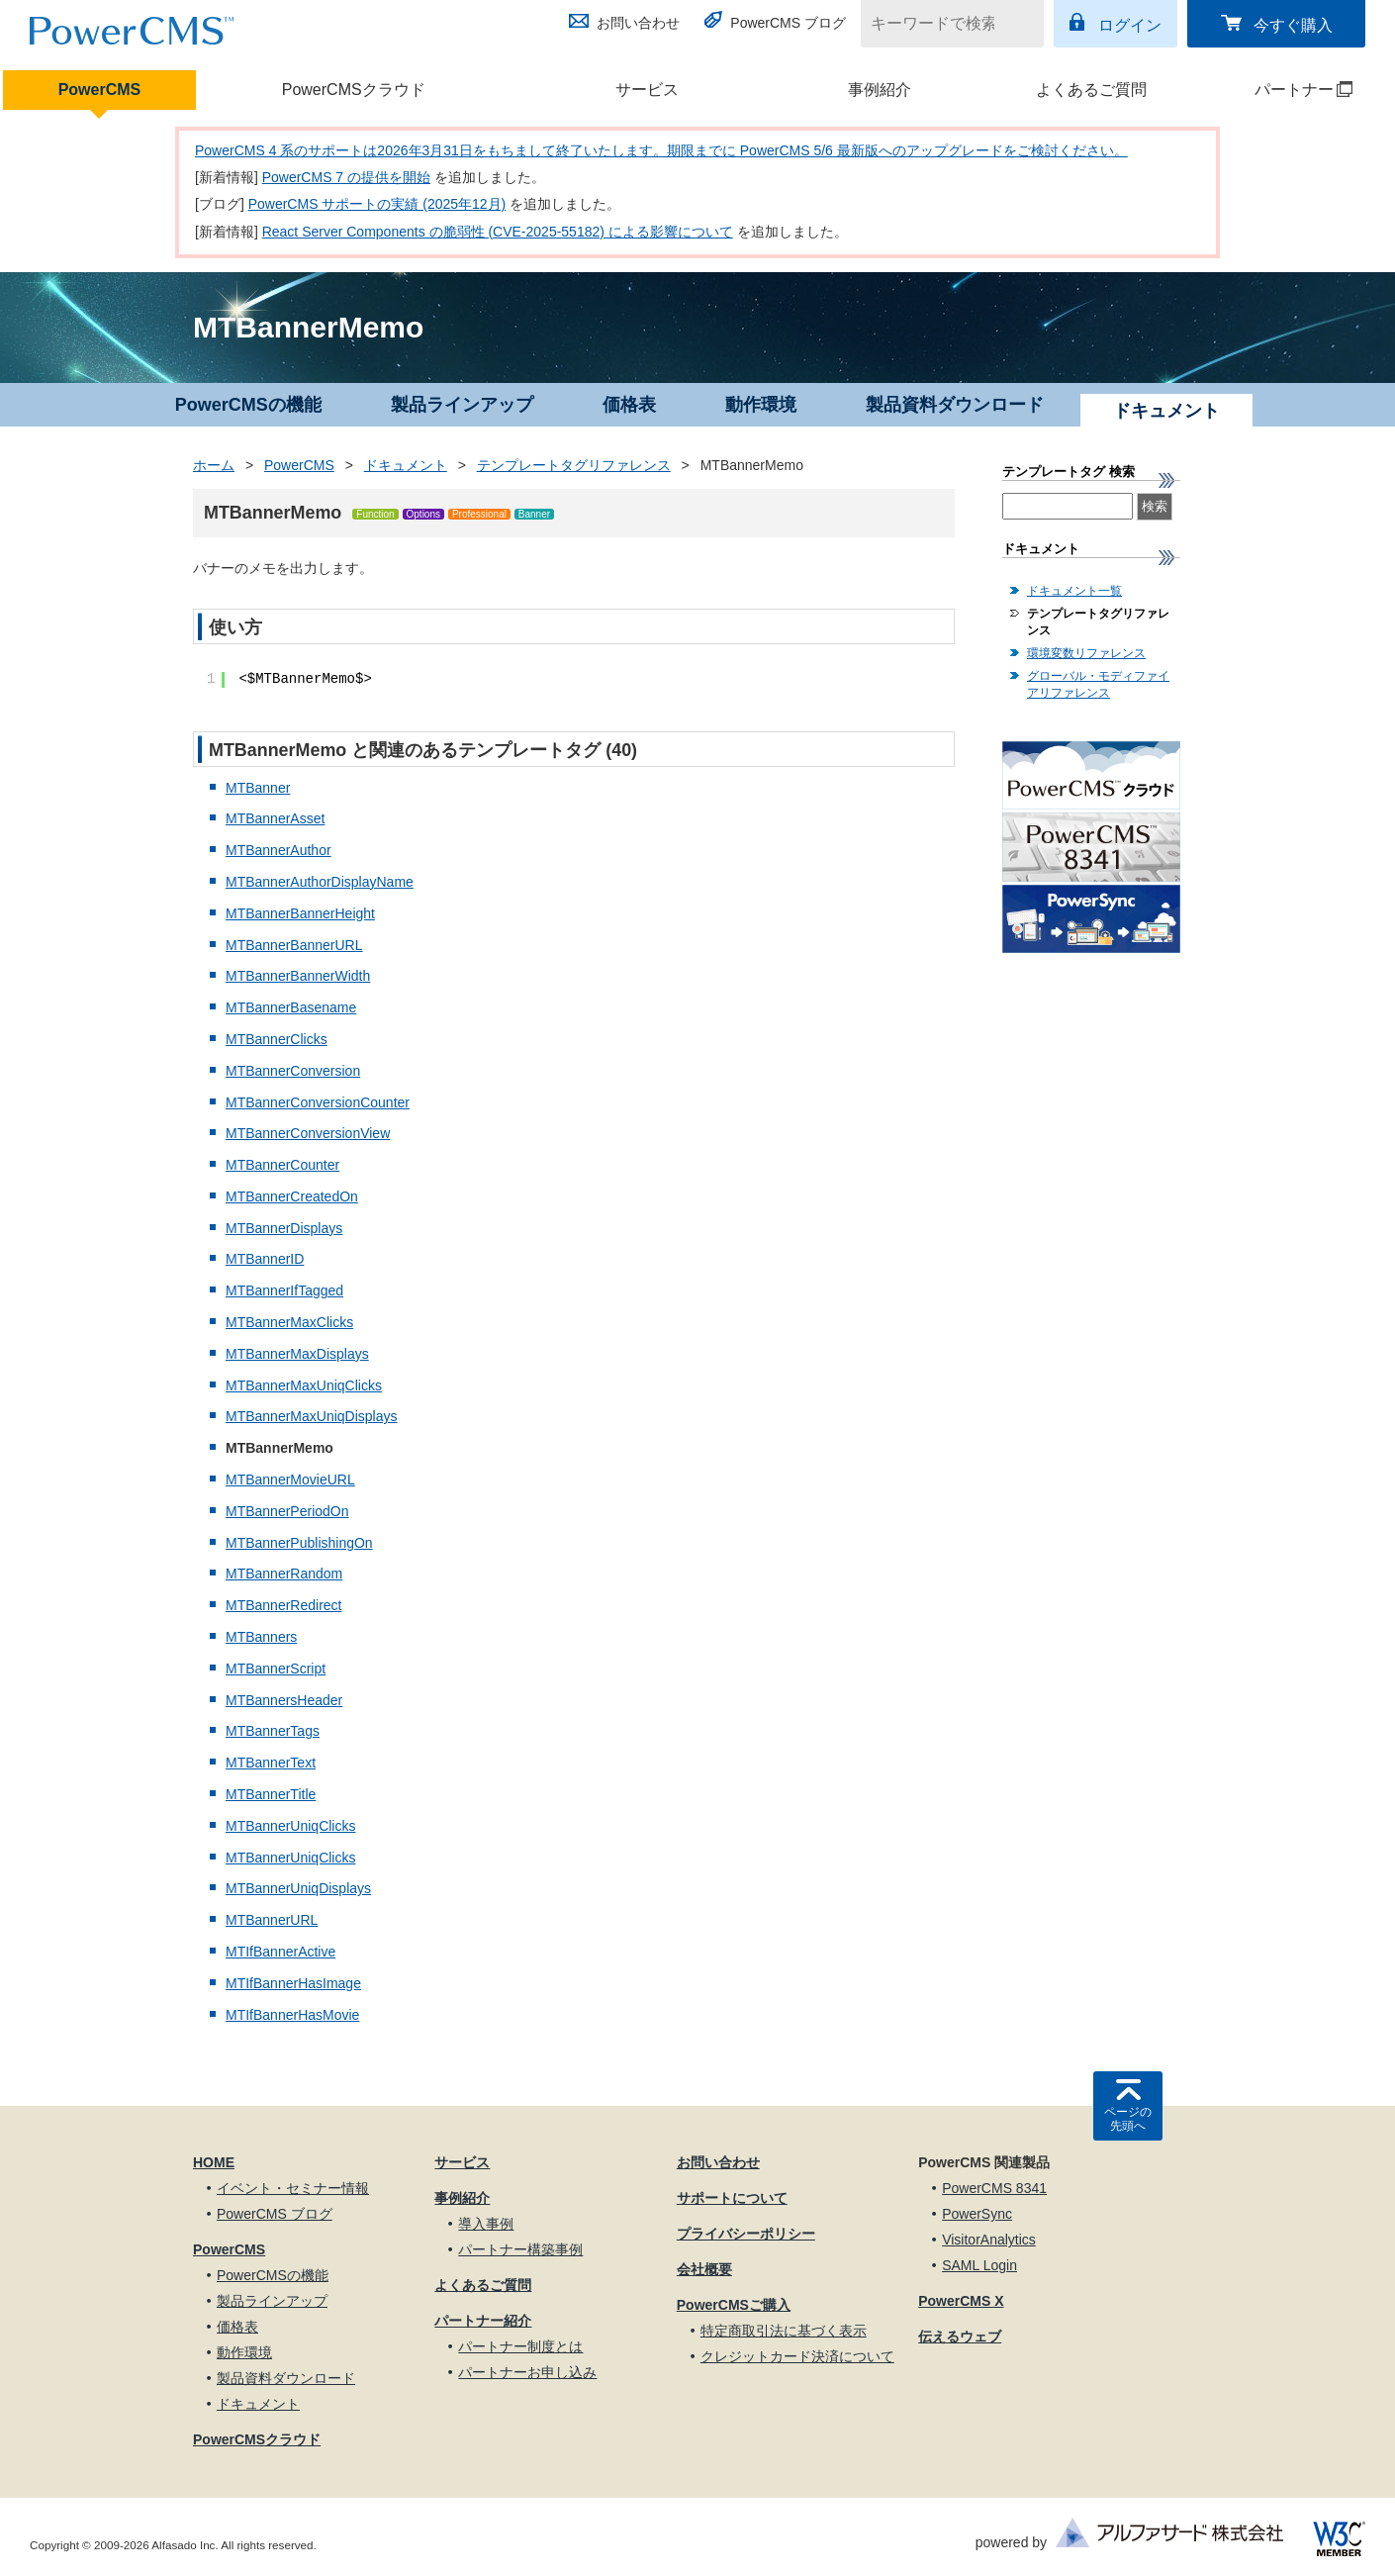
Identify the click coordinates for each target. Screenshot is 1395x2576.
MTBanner (258, 788)
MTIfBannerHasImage (293, 1983)
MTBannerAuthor (278, 850)
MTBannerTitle (271, 1794)
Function (375, 514)
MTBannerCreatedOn (292, 1196)
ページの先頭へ (1128, 2119)
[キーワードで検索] (940, 24)
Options (423, 514)
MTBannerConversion (293, 1071)
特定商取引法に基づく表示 (783, 2330)
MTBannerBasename (291, 1007)
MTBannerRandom (284, 1573)
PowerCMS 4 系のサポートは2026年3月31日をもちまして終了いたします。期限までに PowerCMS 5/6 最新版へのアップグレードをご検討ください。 (661, 150)
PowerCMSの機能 (248, 405)
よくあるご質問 (1091, 89)
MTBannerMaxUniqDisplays (312, 1416)
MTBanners (261, 1637)
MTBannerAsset (275, 818)
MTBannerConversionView (308, 1133)
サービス (647, 89)
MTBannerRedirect (284, 1605)
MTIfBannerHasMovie (292, 2015)
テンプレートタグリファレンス (574, 465)
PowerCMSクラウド (353, 89)
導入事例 (485, 2224)
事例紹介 (879, 89)
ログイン (1130, 25)
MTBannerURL (272, 1920)
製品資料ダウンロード (955, 405)
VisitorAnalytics (989, 2239)
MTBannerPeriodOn (287, 1511)
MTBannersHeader (284, 1700)
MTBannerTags (273, 1731)
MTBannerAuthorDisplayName (320, 882)
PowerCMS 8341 (994, 2188)
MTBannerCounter (282, 1165)
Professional (479, 514)
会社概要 (704, 2269)
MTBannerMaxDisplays (297, 1354)
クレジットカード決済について (797, 2356)
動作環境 (760, 405)
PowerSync (977, 2214)
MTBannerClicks (276, 1039)
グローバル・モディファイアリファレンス (1098, 684)
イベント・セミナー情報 (293, 2188)
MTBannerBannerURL (294, 945)
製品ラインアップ (462, 405)
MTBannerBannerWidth (298, 976)
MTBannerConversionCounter (318, 1102)
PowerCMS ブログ (788, 23)
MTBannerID (265, 1259)
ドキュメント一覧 (1074, 591)
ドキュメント (405, 465)
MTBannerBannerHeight (300, 913)
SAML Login (979, 2265)
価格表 (629, 405)
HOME (213, 2162)
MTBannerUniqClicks (290, 1826)
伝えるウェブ (959, 2336)
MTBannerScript (276, 1668)
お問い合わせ (638, 23)
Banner (534, 514)
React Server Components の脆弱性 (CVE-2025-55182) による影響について (497, 231)
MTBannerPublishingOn (299, 1543)
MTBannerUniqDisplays (298, 1888)
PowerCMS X (960, 2301)
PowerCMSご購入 (733, 2305)
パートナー (1281, 89)
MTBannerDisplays (284, 1228)
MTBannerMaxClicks (289, 1322)
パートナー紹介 (482, 2321)
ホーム (213, 465)
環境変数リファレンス (1086, 653)
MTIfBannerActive (280, 1951)
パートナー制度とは (520, 2346)
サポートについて (732, 2198)
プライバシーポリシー (746, 2234)
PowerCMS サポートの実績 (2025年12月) (377, 204)
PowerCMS (99, 89)
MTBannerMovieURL (290, 1479)
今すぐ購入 (1293, 25)
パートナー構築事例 (520, 2249)
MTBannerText (271, 1762)
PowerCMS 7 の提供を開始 (346, 177)
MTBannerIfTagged (284, 1290)
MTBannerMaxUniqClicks (304, 1385)
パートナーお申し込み (527, 2372)
